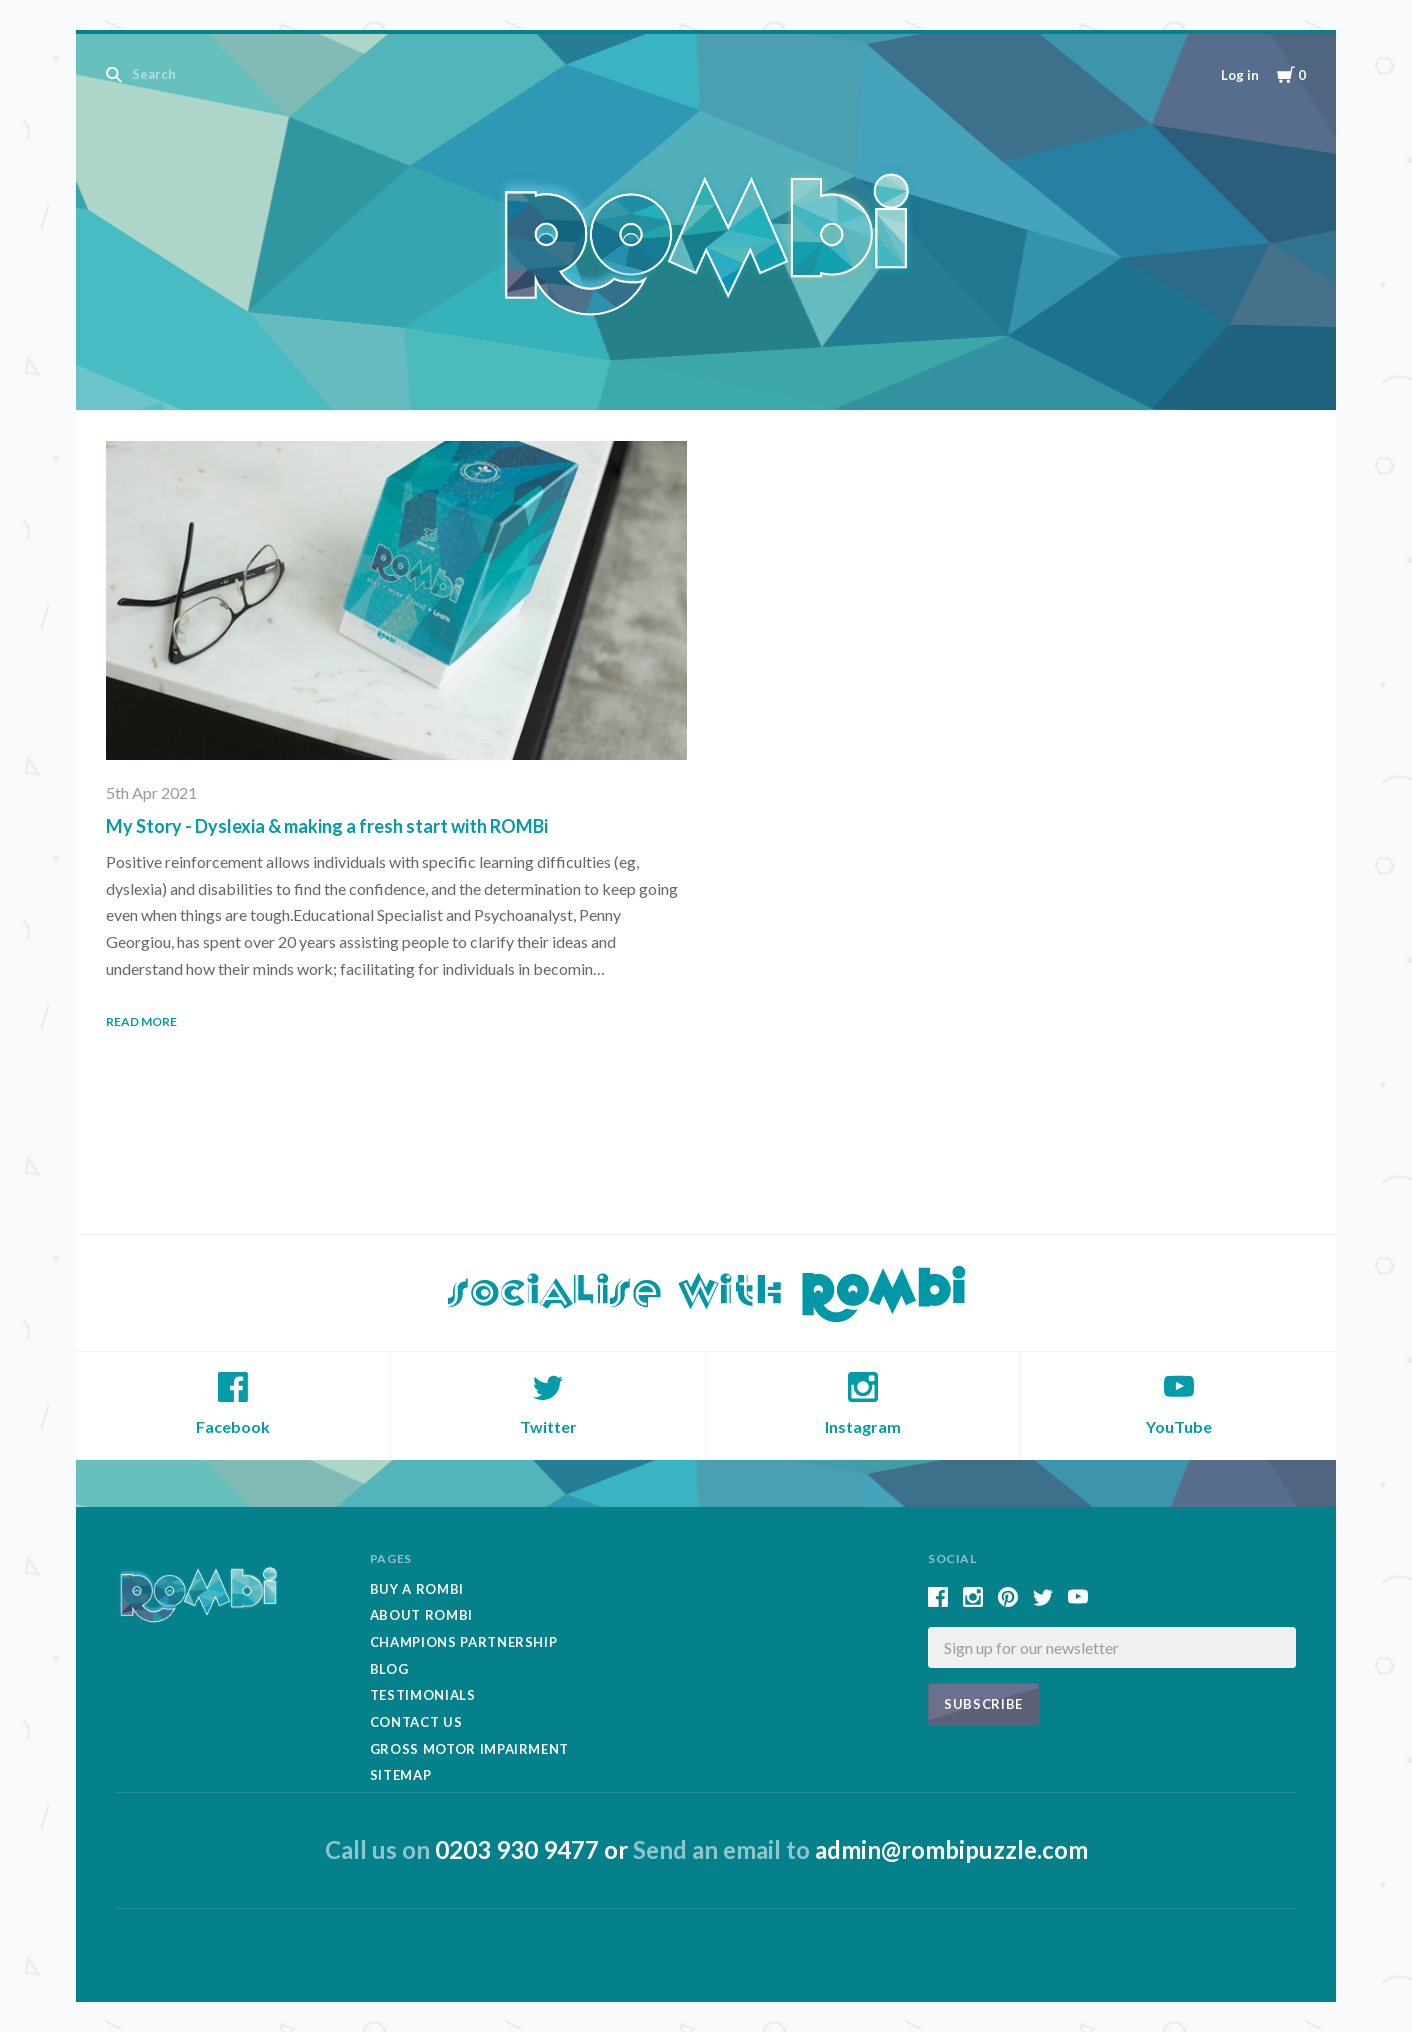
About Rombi (421, 1615)
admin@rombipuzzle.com (951, 1849)
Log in (1240, 75)
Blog (389, 1669)
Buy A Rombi (417, 1589)
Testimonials (423, 1695)
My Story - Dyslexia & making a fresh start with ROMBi (327, 826)
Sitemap (401, 1775)
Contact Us (416, 1722)
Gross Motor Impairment (469, 1749)
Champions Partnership (464, 1642)
